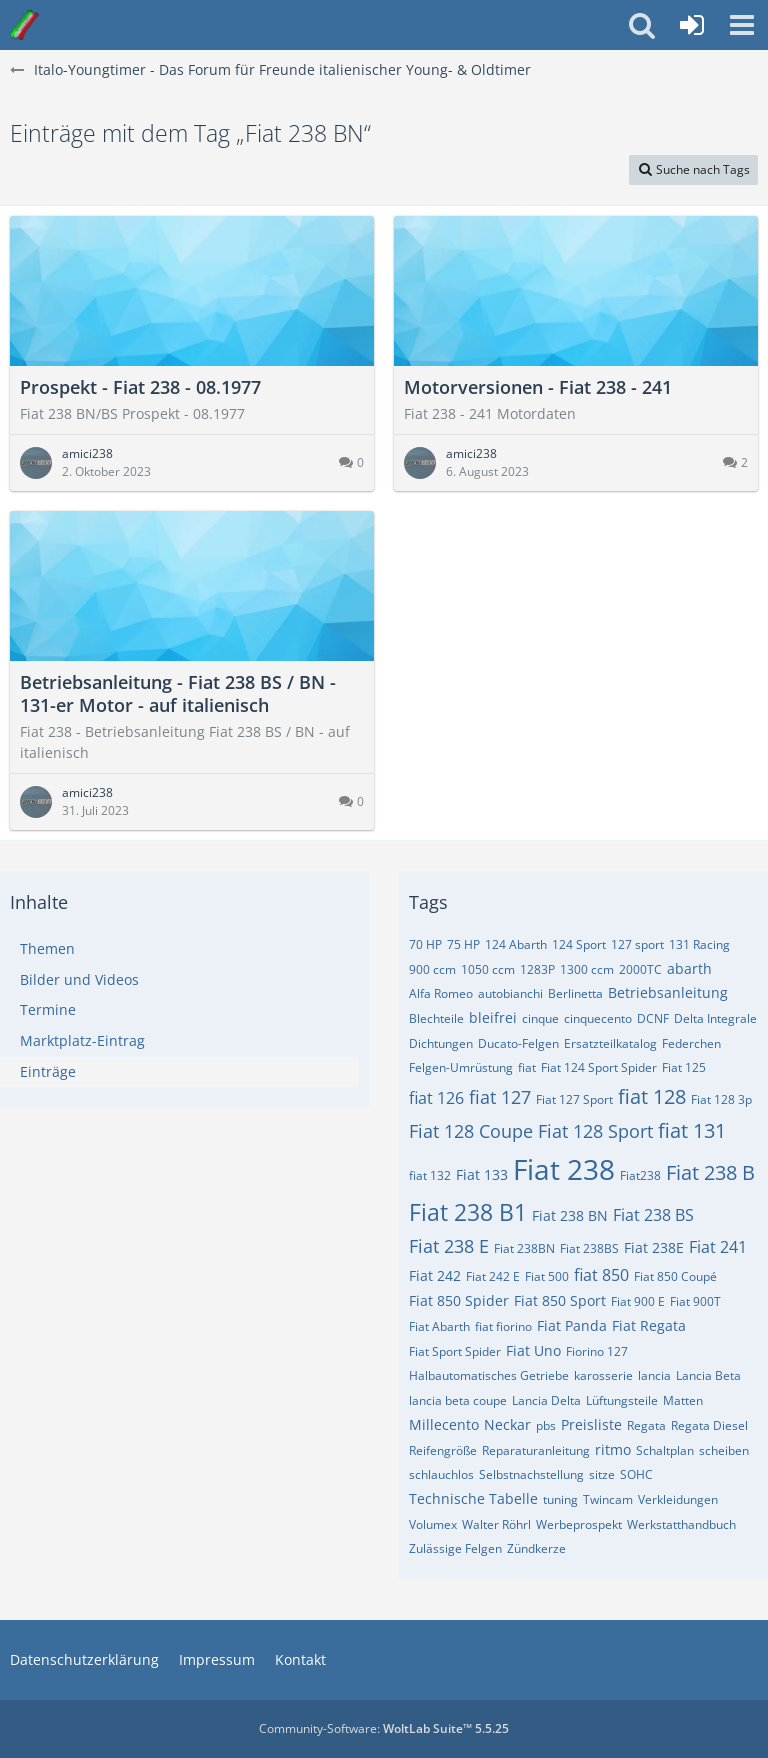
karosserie (603, 1375)
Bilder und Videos (79, 979)
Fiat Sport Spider (455, 1351)
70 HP (425, 944)
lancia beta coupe (458, 1400)
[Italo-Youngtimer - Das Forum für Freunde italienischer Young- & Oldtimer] (24, 25)
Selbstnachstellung (531, 1474)
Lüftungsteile (622, 1400)
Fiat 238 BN (570, 1215)
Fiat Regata (649, 1325)
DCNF (653, 1018)
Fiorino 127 (597, 1351)
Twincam (608, 1499)
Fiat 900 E (638, 1301)
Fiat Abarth (439, 1326)
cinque (540, 1018)
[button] (742, 25)
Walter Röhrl (496, 1524)
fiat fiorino (503, 1326)
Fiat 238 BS (653, 1215)
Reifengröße (443, 1450)
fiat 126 (436, 1098)
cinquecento (598, 1018)
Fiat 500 (547, 1276)
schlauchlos (441, 1474)
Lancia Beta (708, 1375)
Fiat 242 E (493, 1276)
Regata (646, 1425)
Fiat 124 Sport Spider (599, 1067)
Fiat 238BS (589, 1248)
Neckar (507, 1424)
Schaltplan (665, 1450)
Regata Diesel (709, 1425)
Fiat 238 (564, 1169)
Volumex (433, 1524)
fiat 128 (652, 1096)
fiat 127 (500, 1097)
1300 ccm (587, 969)
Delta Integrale (715, 1018)
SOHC (636, 1474)
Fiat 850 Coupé (675, 1276)
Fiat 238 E (449, 1246)
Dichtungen (441, 1043)
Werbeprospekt (579, 1524)
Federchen (691, 1043)
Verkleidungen (678, 1499)
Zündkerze (536, 1548)
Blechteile (436, 1018)
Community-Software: (384, 1728)
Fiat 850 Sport (560, 1300)
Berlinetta (575, 993)
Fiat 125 (684, 1067)
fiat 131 (692, 1130)
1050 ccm (488, 969)
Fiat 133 (482, 1174)
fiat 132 (430, 1175)
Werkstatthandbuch (681, 1524)
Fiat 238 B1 (468, 1212)
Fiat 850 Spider (459, 1300)
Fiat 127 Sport (574, 1099)
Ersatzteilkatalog (610, 1043)
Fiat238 (640, 1175)
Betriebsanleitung (668, 992)
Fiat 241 (718, 1247)
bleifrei (493, 1017)
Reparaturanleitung (536, 1450)
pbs (546, 1425)
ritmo (613, 1449)
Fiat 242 (435, 1275)
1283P (537, 969)
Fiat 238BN (524, 1248)
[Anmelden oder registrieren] (692, 25)
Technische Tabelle (473, 1498)
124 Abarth (516, 944)
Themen (47, 948)
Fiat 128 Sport (595, 1131)
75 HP (463, 944)
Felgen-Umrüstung (461, 1067)
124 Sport (579, 944)
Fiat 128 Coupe (471, 1131)
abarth (689, 968)
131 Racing (699, 944)
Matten (683, 1400)
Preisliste (591, 1424)
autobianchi (510, 993)
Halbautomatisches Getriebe (489, 1375)
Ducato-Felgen (518, 1043)
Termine (48, 1009)
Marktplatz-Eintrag (82, 1040)
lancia (654, 1375)
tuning (560, 1499)
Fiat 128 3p (721, 1099)
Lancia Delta (546, 1400)
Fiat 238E (654, 1247)
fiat (527, 1067)
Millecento (444, 1424)
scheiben (724, 1450)
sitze (602, 1474)
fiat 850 (601, 1275)
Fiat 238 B (710, 1172)
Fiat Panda (572, 1325)
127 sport (637, 944)
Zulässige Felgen (455, 1548)
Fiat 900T (695, 1301)
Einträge (48, 1071)
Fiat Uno (533, 1350)
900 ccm (432, 969)
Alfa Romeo (441, 993)
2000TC (640, 969)
